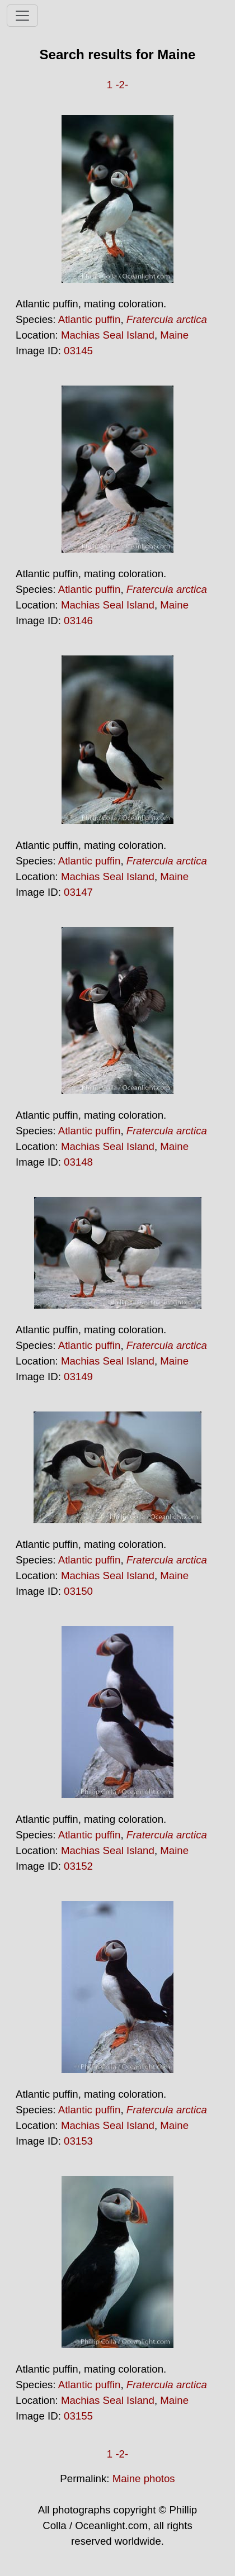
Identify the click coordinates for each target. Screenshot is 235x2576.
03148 (78, 1162)
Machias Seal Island (107, 335)
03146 (78, 620)
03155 (78, 2416)
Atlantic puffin (89, 319)
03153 (78, 2141)
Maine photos (143, 2478)
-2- (121, 85)
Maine (174, 335)
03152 (78, 1866)
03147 (78, 892)
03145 (78, 351)
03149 (78, 1376)
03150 (78, 1591)
